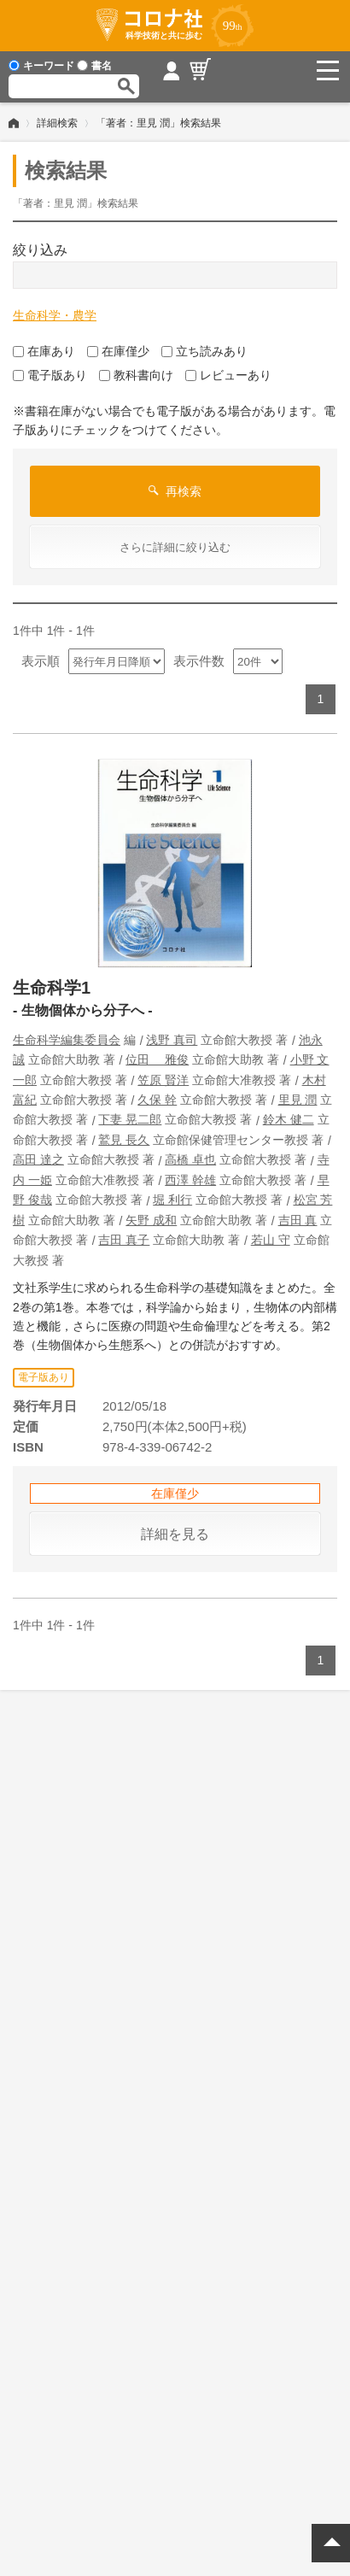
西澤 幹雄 (190, 1180)
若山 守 (270, 1240)
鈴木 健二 (288, 1119)
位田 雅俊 (157, 1059)
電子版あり (50, 375)
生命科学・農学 (54, 315)
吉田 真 (298, 1220)
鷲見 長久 (123, 1140)
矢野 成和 (151, 1220)
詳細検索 (57, 123)
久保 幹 (157, 1099)
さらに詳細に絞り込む (175, 547)
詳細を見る (175, 1534)
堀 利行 (172, 1199)
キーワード (41, 66)
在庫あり (44, 351)
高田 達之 (38, 1159)
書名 (94, 66)
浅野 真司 (171, 1040)
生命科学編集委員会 (66, 1040)
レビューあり (228, 375)
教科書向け (136, 375)
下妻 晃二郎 (129, 1119)
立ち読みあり (204, 351)
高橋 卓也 (190, 1159)
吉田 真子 (123, 1240)
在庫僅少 (118, 351)
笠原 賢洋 (163, 1080)
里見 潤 (298, 1099)
